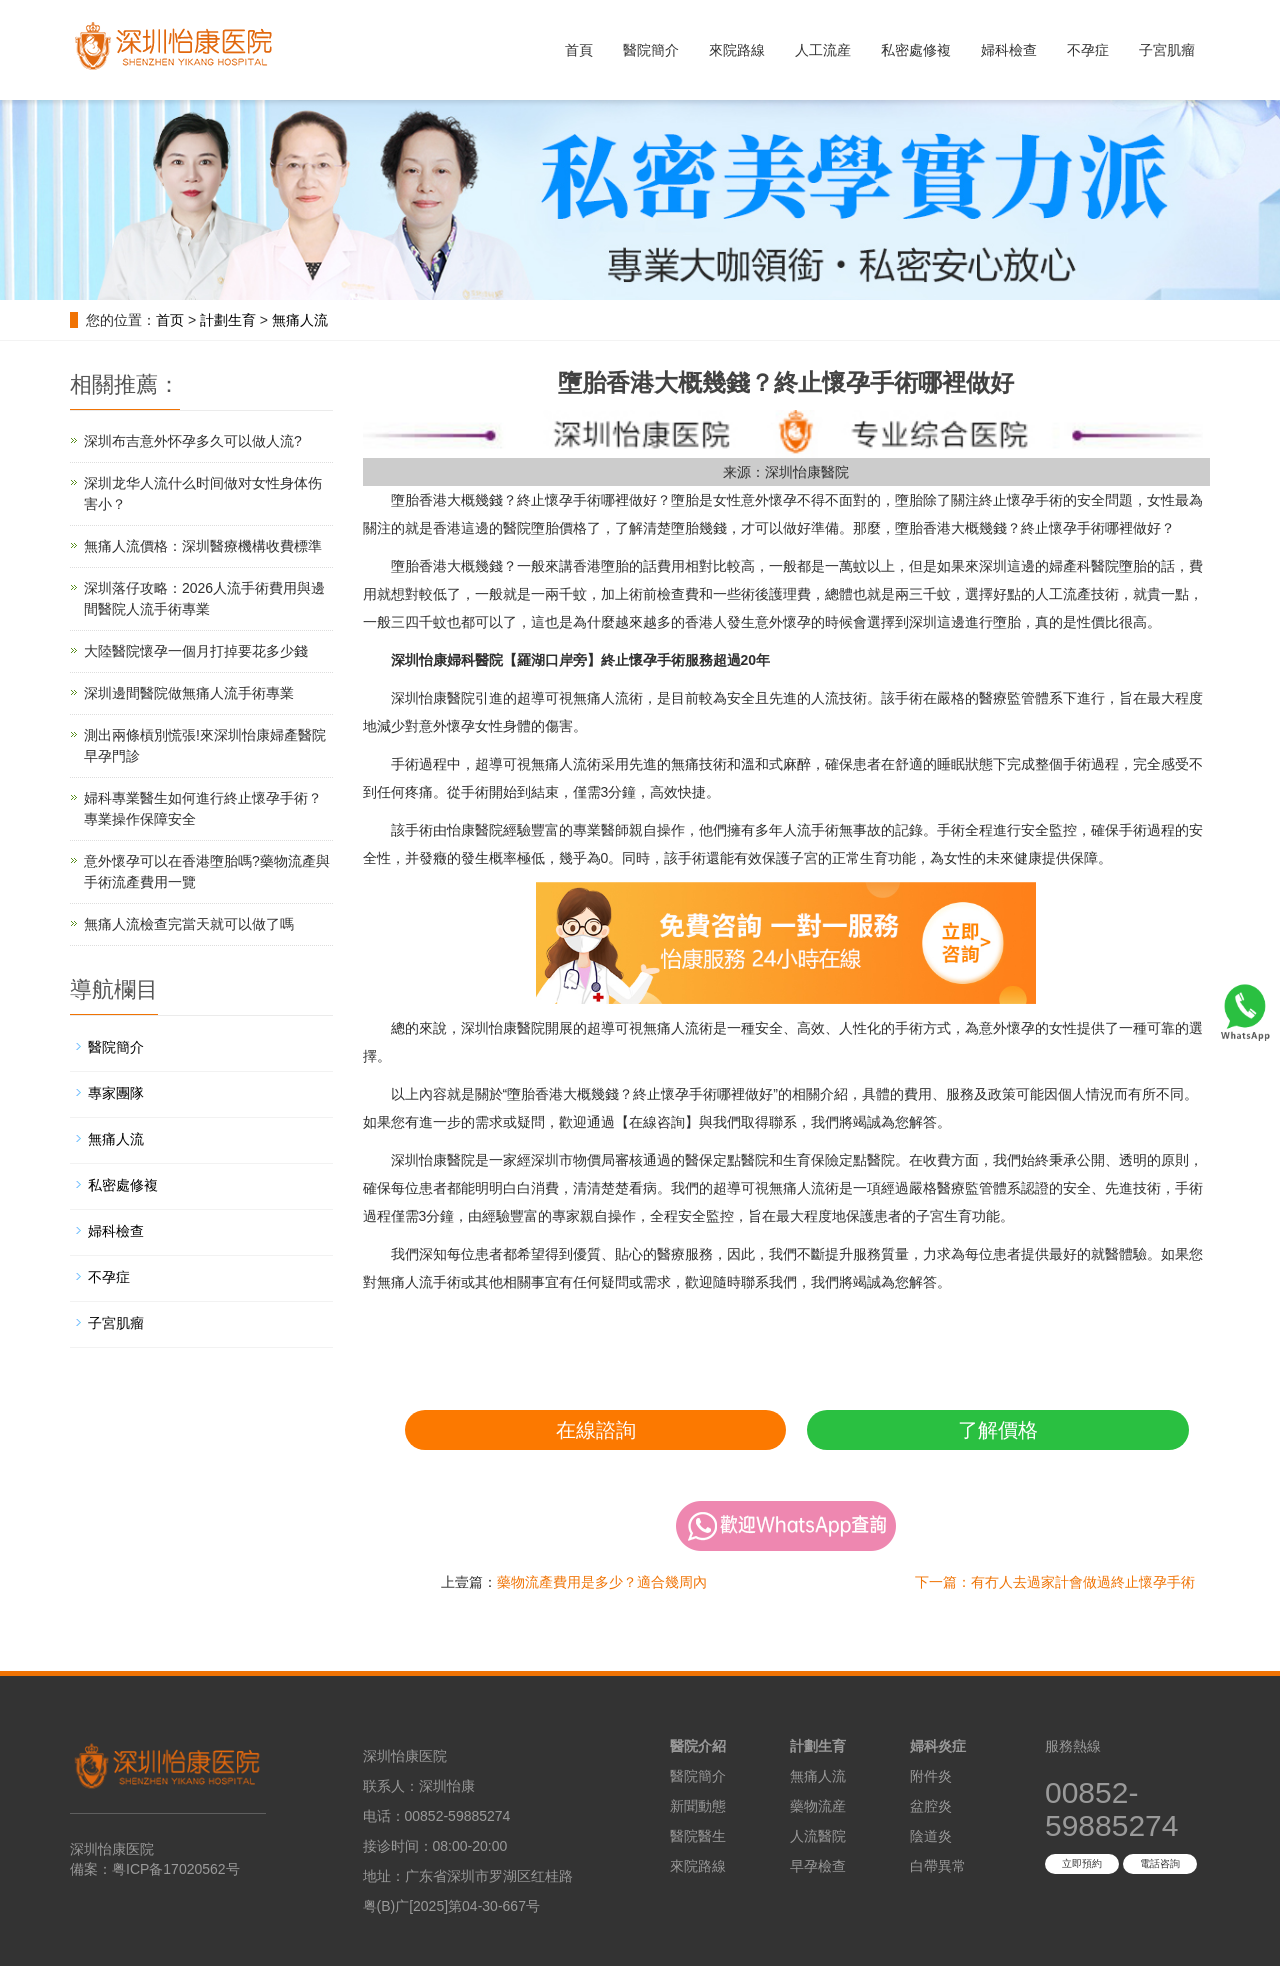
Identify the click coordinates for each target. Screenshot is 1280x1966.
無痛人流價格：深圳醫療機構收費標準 (203, 546)
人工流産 (823, 50)
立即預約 (1082, 1863)
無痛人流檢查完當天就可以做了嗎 (189, 924)
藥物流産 (818, 1806)
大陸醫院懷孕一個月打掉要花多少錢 (196, 651)
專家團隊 (116, 1093)
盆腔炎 (931, 1806)
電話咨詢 (1160, 1863)
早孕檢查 (818, 1866)
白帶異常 (938, 1866)
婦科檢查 (1009, 50)
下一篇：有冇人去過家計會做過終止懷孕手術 (1055, 1582)
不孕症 (1088, 50)
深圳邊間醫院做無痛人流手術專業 (189, 693)
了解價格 (998, 1430)
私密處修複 (916, 50)
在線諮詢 (596, 1430)
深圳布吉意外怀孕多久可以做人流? (193, 441)
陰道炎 (931, 1836)
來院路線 (737, 50)
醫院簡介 (651, 50)
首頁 (579, 50)
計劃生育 (228, 320)
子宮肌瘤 (1167, 50)
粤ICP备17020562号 (176, 1869)
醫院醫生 (698, 1836)
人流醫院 (818, 1836)
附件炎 (931, 1776)
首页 (170, 320)
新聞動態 (698, 1806)
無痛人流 (300, 320)
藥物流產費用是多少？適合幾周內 (602, 1582)
